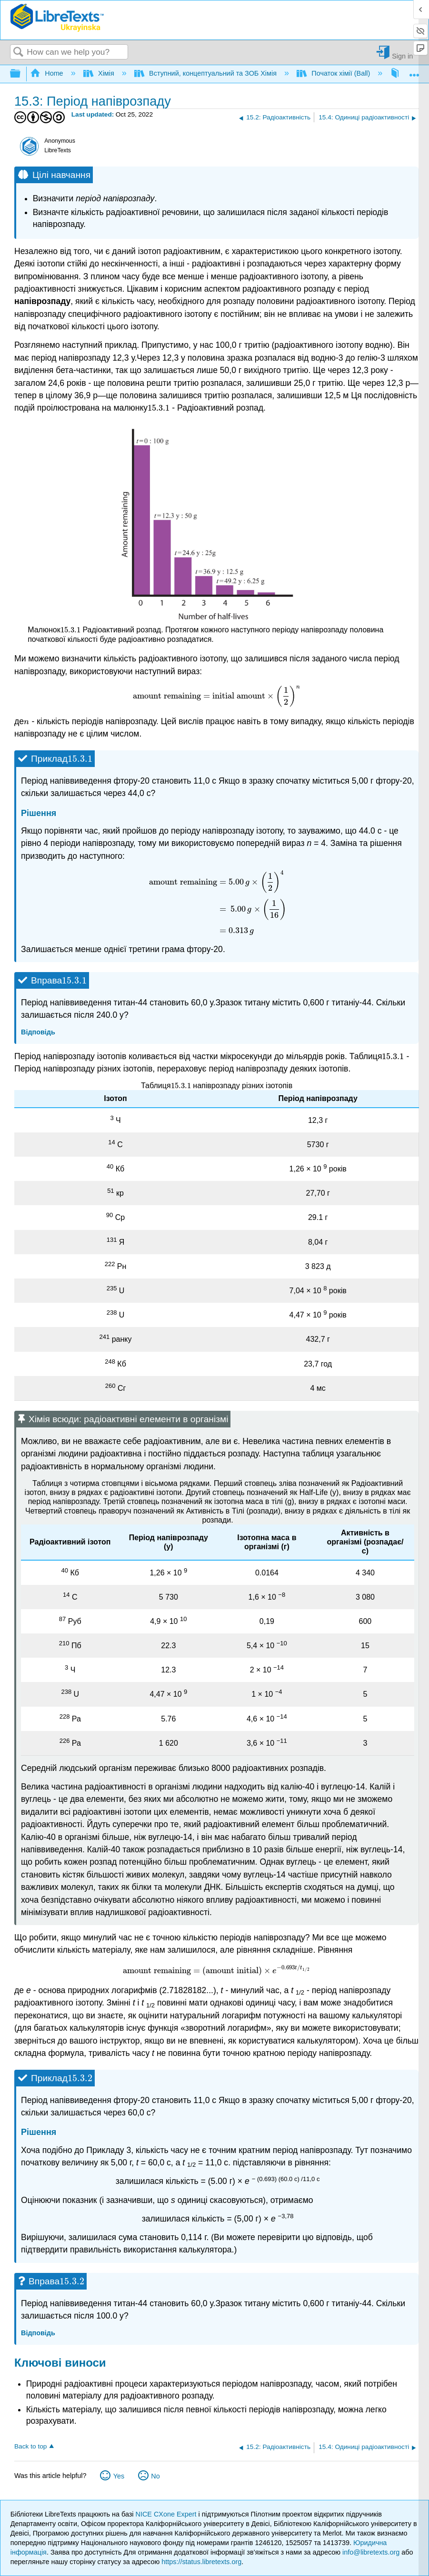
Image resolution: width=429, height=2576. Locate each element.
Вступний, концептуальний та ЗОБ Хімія (206, 73)
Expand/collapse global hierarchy (21, 74)
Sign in (402, 55)
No (155, 2476)
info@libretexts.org (370, 2552)
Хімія (99, 73)
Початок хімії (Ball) (334, 73)
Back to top (30, 2446)
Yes (118, 2476)
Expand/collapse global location (414, 71)
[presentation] (159, 408)
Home (47, 73)
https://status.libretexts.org (201, 2562)
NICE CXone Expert (167, 2514)
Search (18, 52)
